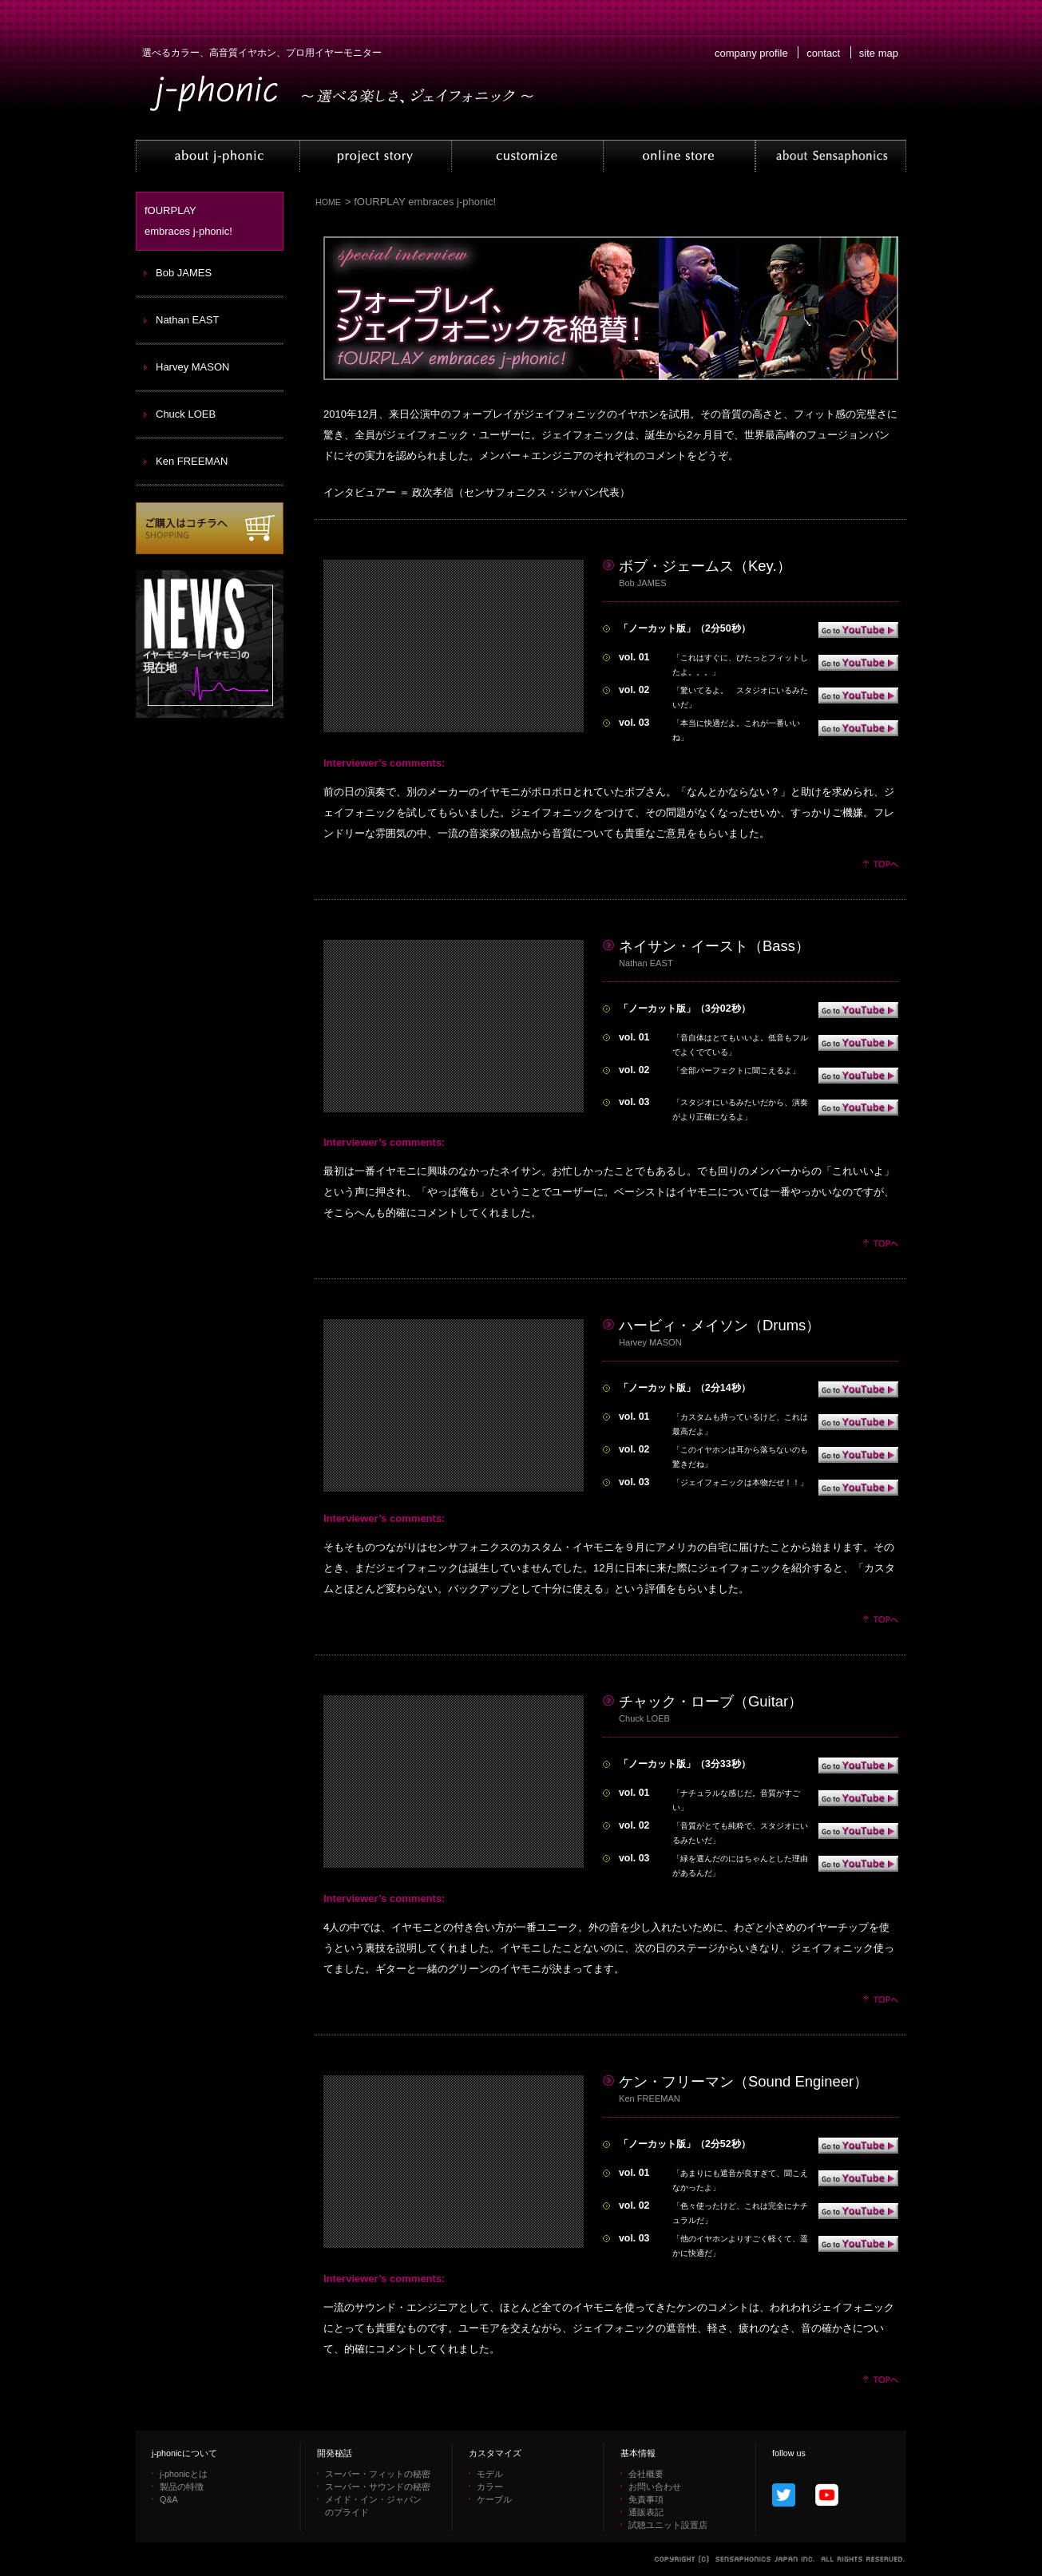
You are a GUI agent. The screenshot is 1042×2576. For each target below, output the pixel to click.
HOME (328, 202)
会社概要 (646, 2474)
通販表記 (646, 2512)
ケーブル (494, 2499)
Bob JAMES (184, 273)
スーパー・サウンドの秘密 (377, 2486)
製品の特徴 (182, 2486)
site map (878, 53)
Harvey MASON (192, 367)
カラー (490, 2486)
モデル (490, 2474)
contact (823, 53)
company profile (751, 53)
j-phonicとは (184, 2474)
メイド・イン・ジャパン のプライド (373, 2506)
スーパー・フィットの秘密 (377, 2474)
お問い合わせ (654, 2486)
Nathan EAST (188, 320)
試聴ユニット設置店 (667, 2525)
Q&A (169, 2499)
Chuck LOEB (186, 414)
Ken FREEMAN (192, 461)
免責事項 (646, 2499)
